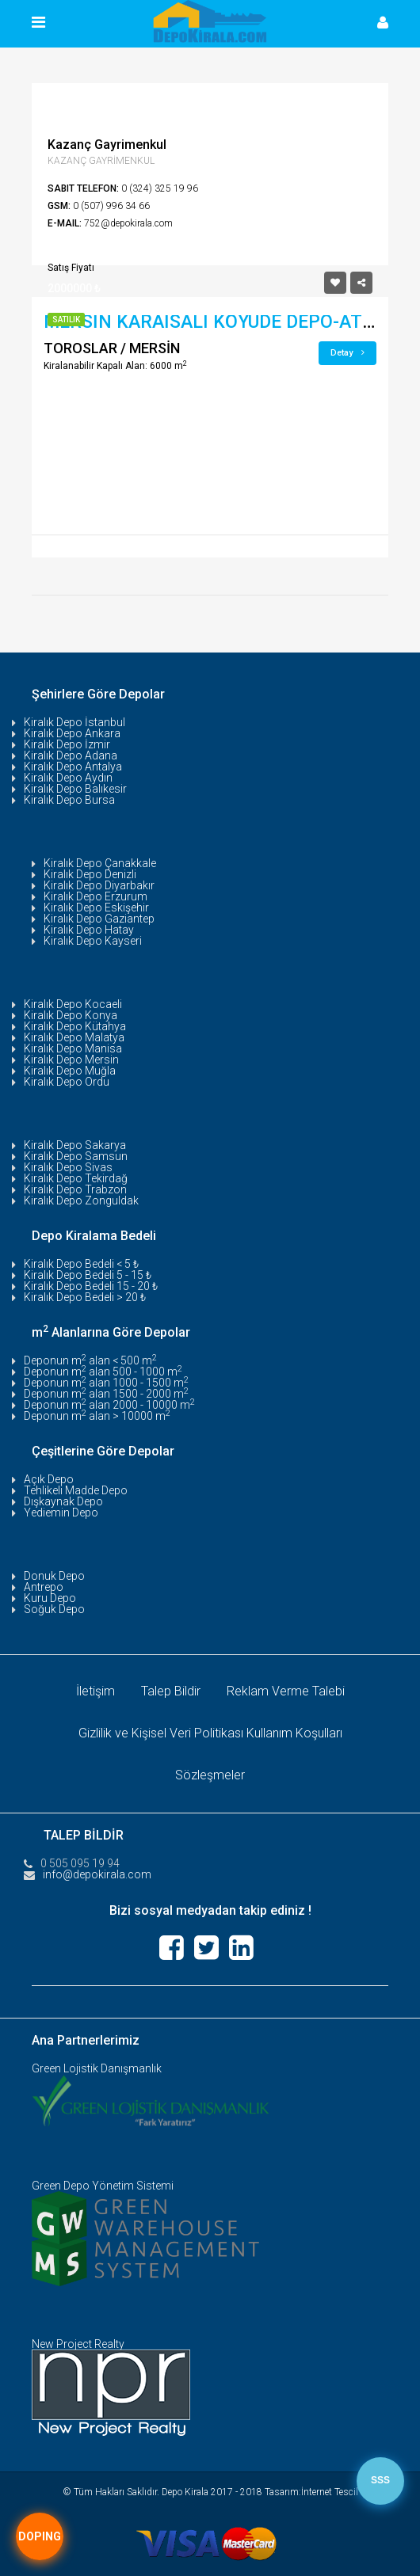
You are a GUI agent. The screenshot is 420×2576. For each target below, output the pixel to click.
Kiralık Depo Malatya (74, 1037)
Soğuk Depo (54, 1609)
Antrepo (43, 1587)
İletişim (95, 1691)
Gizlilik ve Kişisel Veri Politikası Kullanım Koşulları (210, 1733)
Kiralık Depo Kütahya (75, 1026)
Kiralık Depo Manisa (73, 1048)
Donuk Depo (54, 1576)
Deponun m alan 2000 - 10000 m (109, 1404)
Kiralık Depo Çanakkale (100, 863)
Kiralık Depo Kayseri (93, 940)
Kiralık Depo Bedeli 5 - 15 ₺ (87, 1275)
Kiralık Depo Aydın (68, 777)
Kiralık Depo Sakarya (75, 1145)
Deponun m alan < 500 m (90, 1360)
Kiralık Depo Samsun (76, 1156)
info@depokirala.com (97, 1874)
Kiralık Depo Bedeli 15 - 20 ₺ (91, 1286)
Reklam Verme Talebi (286, 1691)
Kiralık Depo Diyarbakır (99, 885)
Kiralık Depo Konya (70, 1015)
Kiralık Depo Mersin (71, 1059)
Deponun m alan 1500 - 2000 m (106, 1393)
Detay (347, 353)
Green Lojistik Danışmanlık (97, 2068)
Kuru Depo (50, 1598)
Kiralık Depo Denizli (90, 874)
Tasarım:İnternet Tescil (311, 2492)
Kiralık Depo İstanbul (74, 722)
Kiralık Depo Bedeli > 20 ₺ (85, 1297)
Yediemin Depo (61, 1512)
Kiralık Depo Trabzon (75, 1189)
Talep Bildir (170, 1691)
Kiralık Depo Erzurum (95, 896)
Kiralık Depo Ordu (66, 1081)
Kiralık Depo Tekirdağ (76, 1178)
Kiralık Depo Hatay (89, 929)
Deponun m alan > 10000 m (97, 1416)
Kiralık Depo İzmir (67, 744)
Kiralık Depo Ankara (72, 733)
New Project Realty (78, 2344)
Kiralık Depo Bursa (69, 799)
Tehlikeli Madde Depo (76, 1490)
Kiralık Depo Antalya (73, 766)
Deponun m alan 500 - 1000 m (103, 1371)
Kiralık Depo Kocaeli (73, 1004)
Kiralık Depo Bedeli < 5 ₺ (81, 1264)
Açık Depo (49, 1479)
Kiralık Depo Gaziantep (99, 918)
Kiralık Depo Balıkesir (75, 788)
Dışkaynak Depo (63, 1501)
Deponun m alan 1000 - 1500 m (106, 1382)
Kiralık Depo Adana (70, 755)
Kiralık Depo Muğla (70, 1070)
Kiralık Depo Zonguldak (81, 1200)
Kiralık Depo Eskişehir (96, 907)
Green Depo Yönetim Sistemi (103, 2185)
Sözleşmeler (210, 1775)
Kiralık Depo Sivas (68, 1167)
